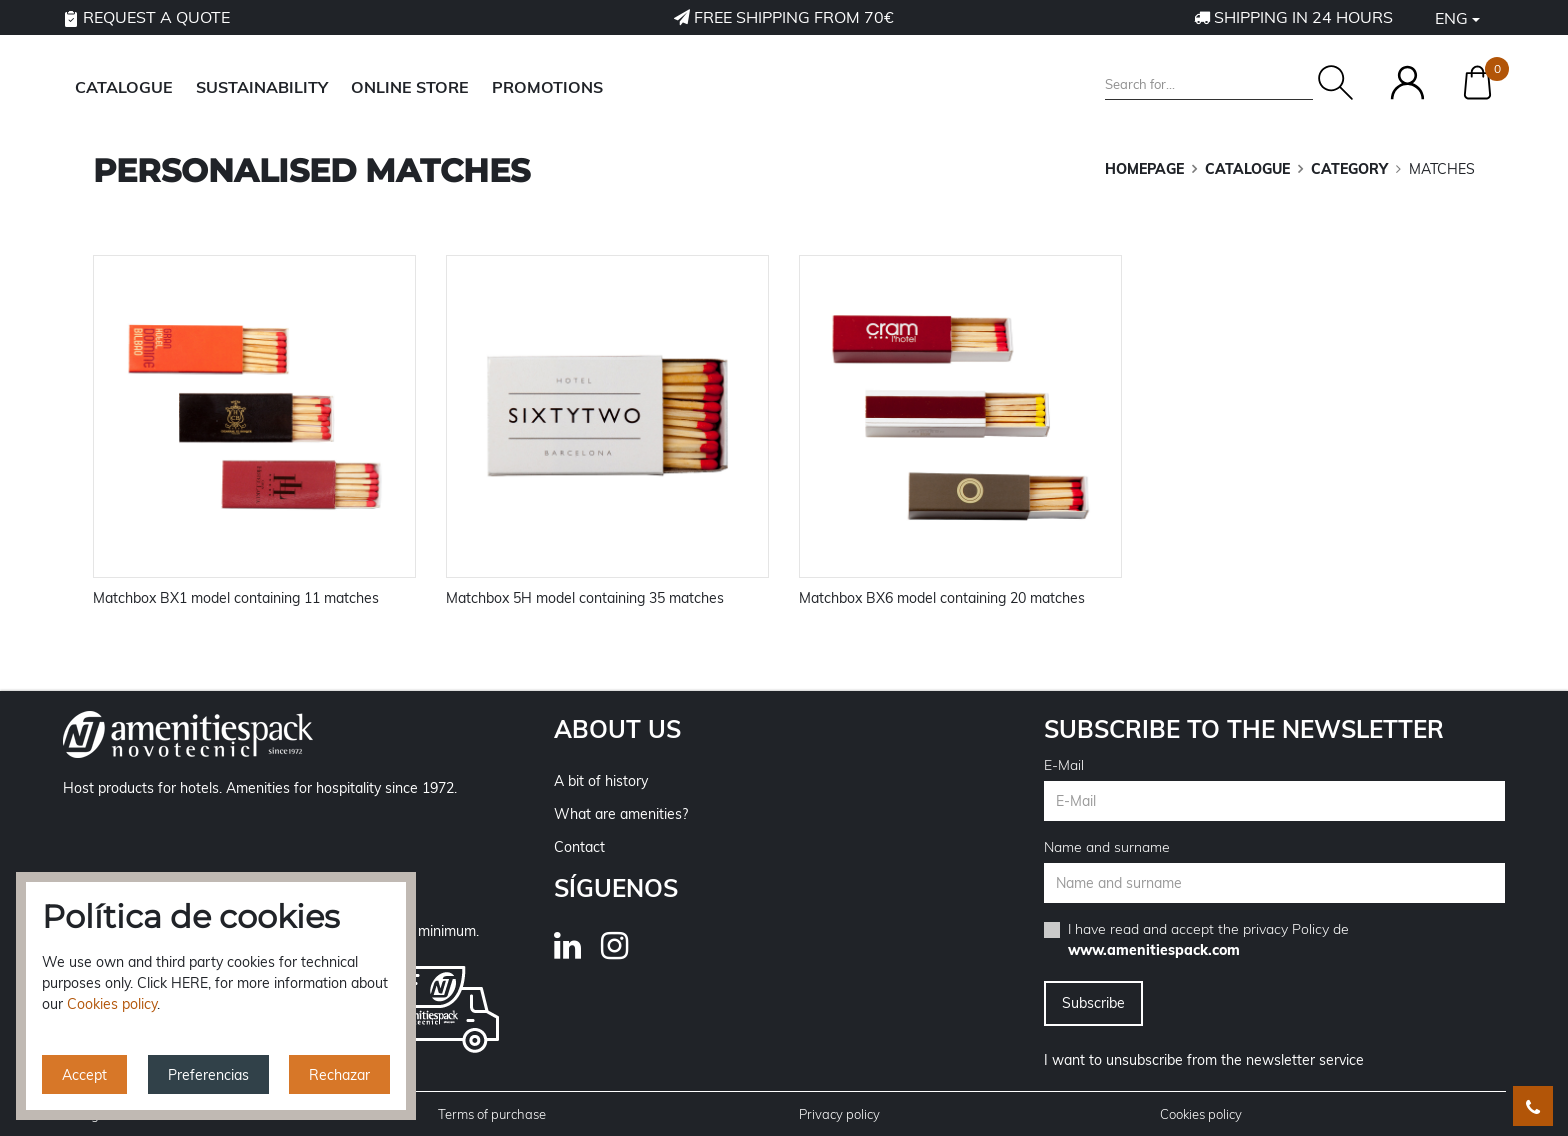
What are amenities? (621, 814)
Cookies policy (1201, 1114)
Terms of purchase (492, 1114)
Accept (84, 1075)
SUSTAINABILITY (262, 87)
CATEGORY (1349, 169)
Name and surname (1107, 847)
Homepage (1144, 169)
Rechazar (339, 1075)
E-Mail (1064, 765)
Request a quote (146, 17)
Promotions (547, 87)
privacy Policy (1286, 929)
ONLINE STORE (410, 87)
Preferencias (208, 1075)
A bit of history (601, 781)
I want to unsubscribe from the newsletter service (1204, 1060)
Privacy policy (839, 1114)
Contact (579, 847)
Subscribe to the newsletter (1244, 729)
